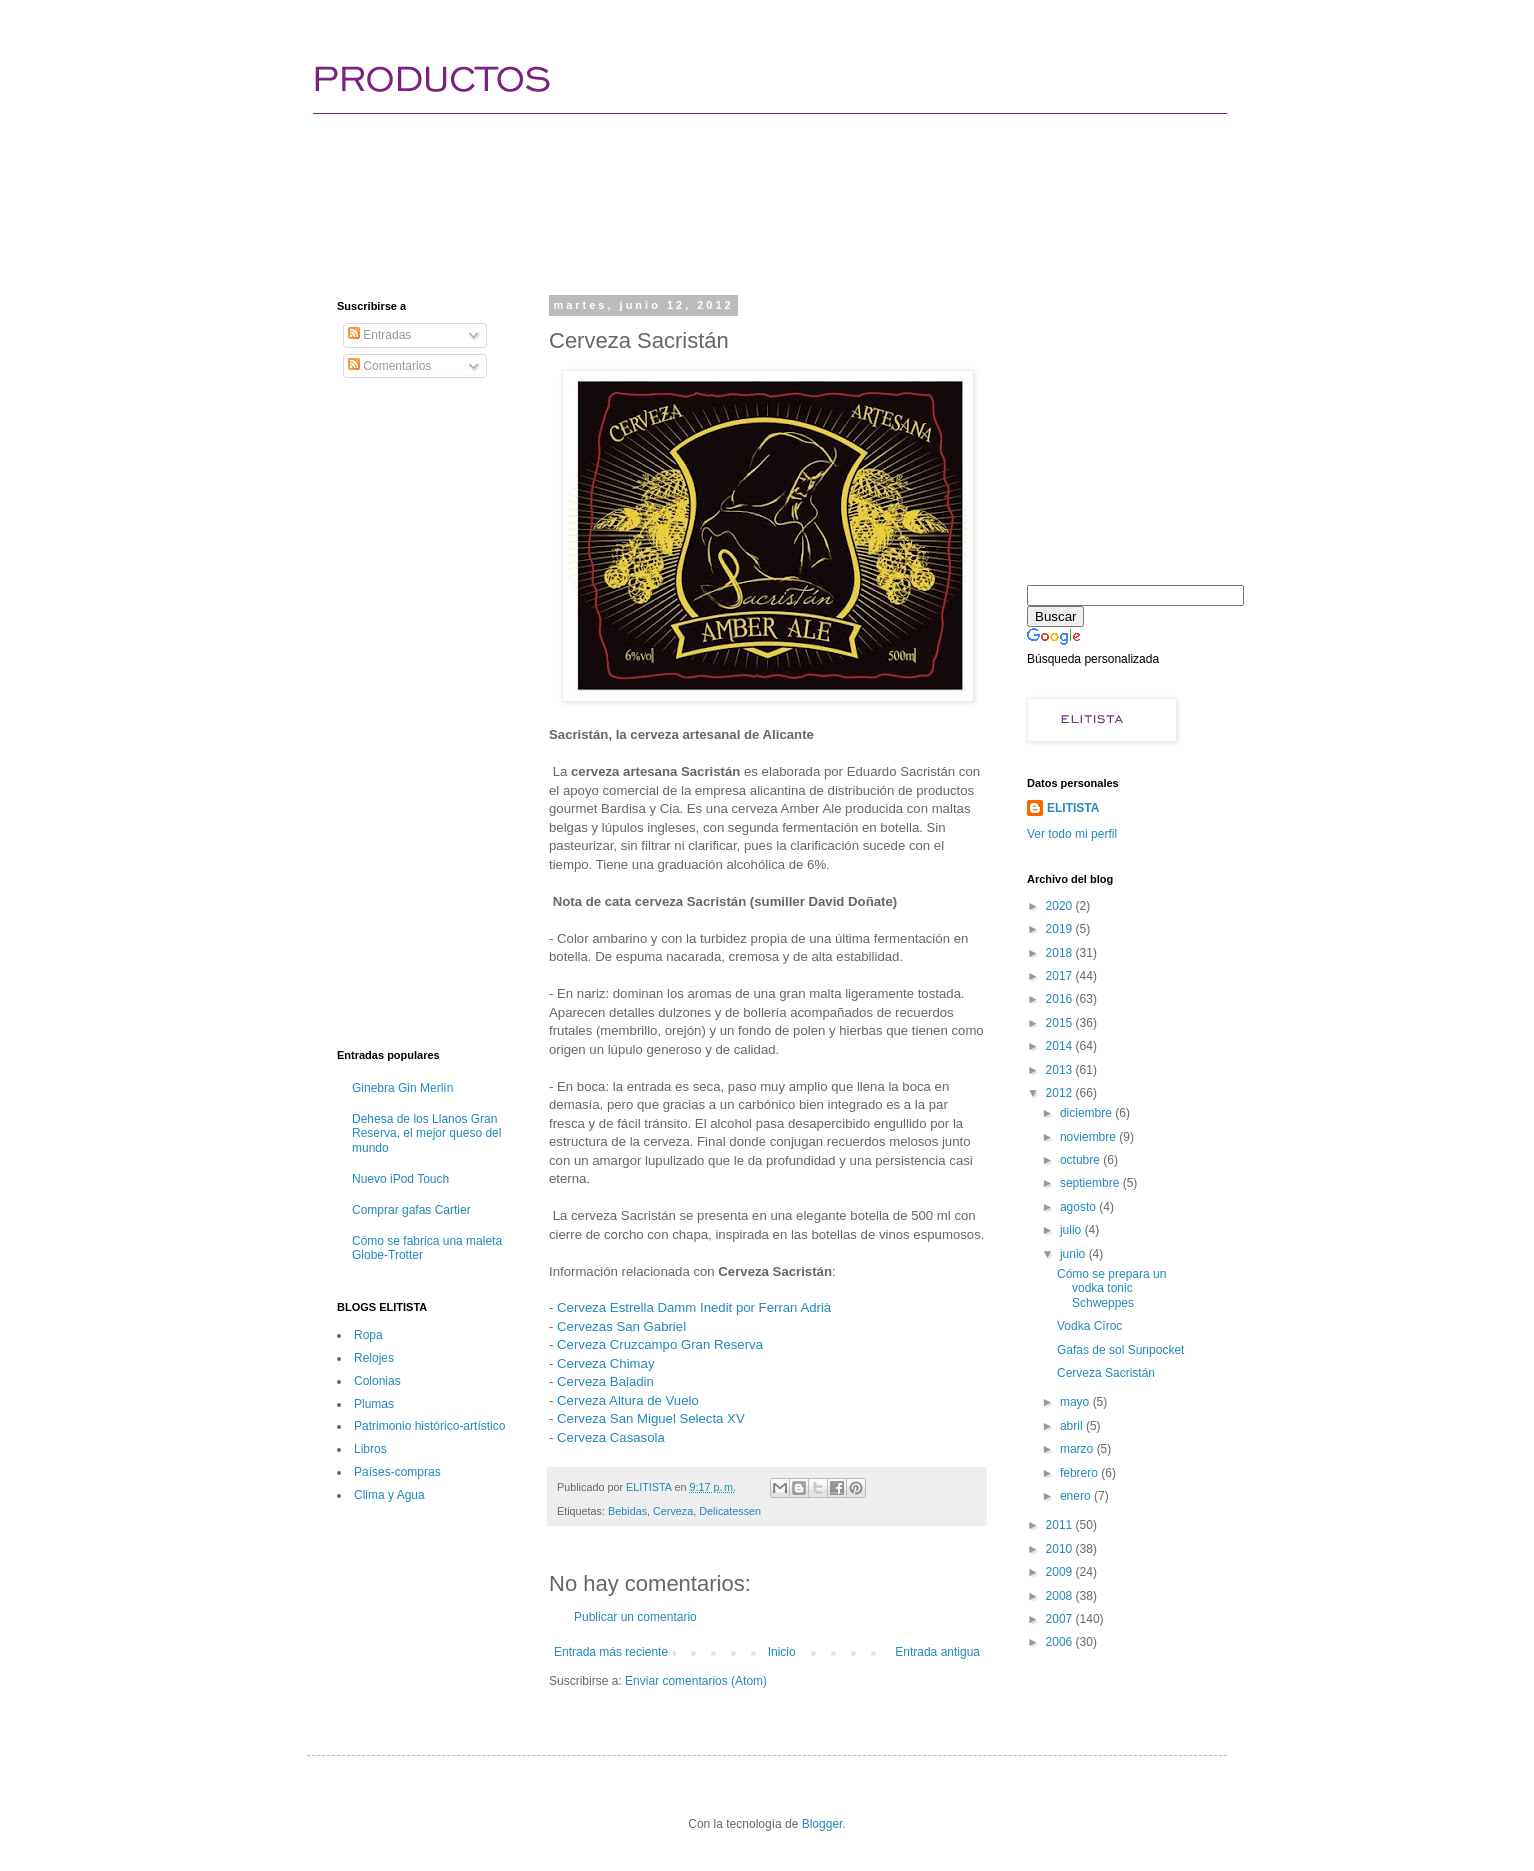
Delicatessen (730, 1511)
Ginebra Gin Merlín (402, 1088)
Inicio (782, 1652)
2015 (1061, 1023)
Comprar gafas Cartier (411, 1210)
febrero (1080, 1473)
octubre (1081, 1160)
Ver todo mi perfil (1072, 834)
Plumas (374, 1404)
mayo (1076, 1402)
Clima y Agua (389, 1495)
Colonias (377, 1381)
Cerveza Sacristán (1106, 1373)
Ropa (368, 1335)
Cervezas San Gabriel (621, 1326)
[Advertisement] (701, 185)
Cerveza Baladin (605, 1381)
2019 (1061, 929)
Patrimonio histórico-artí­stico (429, 1426)
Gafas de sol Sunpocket (1120, 1350)
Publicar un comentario (635, 1617)
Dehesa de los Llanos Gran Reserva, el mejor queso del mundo (426, 1133)
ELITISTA (1073, 808)
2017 (1061, 976)
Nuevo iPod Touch (400, 1179)
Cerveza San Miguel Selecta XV (651, 1418)
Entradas (379, 335)
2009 (1061, 1572)
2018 (1061, 953)
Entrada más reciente (611, 1652)
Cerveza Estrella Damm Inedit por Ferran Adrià (694, 1307)
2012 (1061, 1093)
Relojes (374, 1358)
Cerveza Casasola (611, 1437)
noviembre (1089, 1137)
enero (1077, 1496)
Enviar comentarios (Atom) (696, 1681)
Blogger (822, 1824)
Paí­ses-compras (397, 1472)
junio (1074, 1254)
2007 (1061, 1619)
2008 (1061, 1596)
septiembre (1091, 1183)
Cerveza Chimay (605, 1363)
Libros (370, 1449)
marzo (1078, 1449)
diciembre (1087, 1113)
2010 (1061, 1549)
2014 (1061, 1046)
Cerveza (673, 1511)
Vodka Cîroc (1089, 1326)
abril (1073, 1426)
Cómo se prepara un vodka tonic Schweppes (1111, 1288)
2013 (1061, 1070)
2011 (1061, 1525)
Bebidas (627, 1511)
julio (1072, 1230)
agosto (1079, 1207)
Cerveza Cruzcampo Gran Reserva (660, 1344)
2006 (1061, 1642)
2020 (1061, 906)
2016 (1061, 999)
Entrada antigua (937, 1652)
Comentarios (389, 366)
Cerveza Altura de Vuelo (628, 1400)
